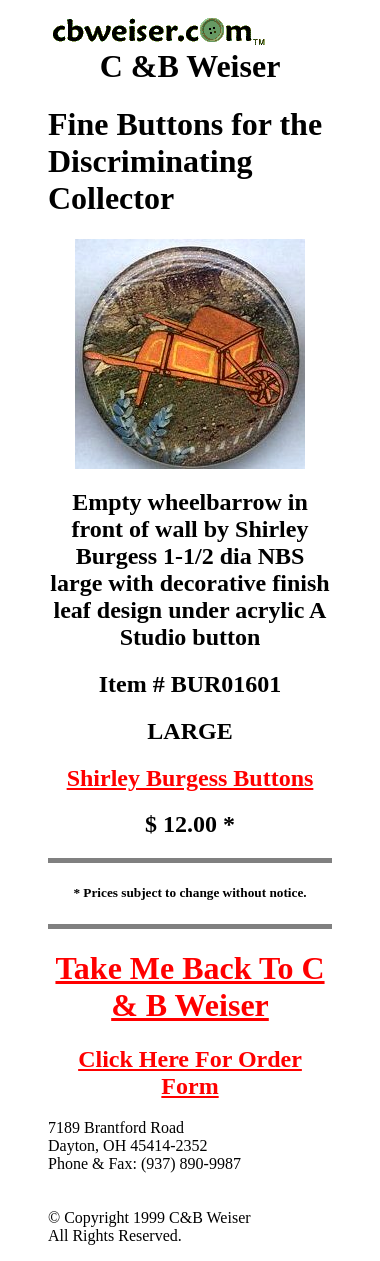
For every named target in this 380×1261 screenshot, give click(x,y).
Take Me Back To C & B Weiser (189, 986)
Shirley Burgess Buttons (190, 778)
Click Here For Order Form (190, 1072)
